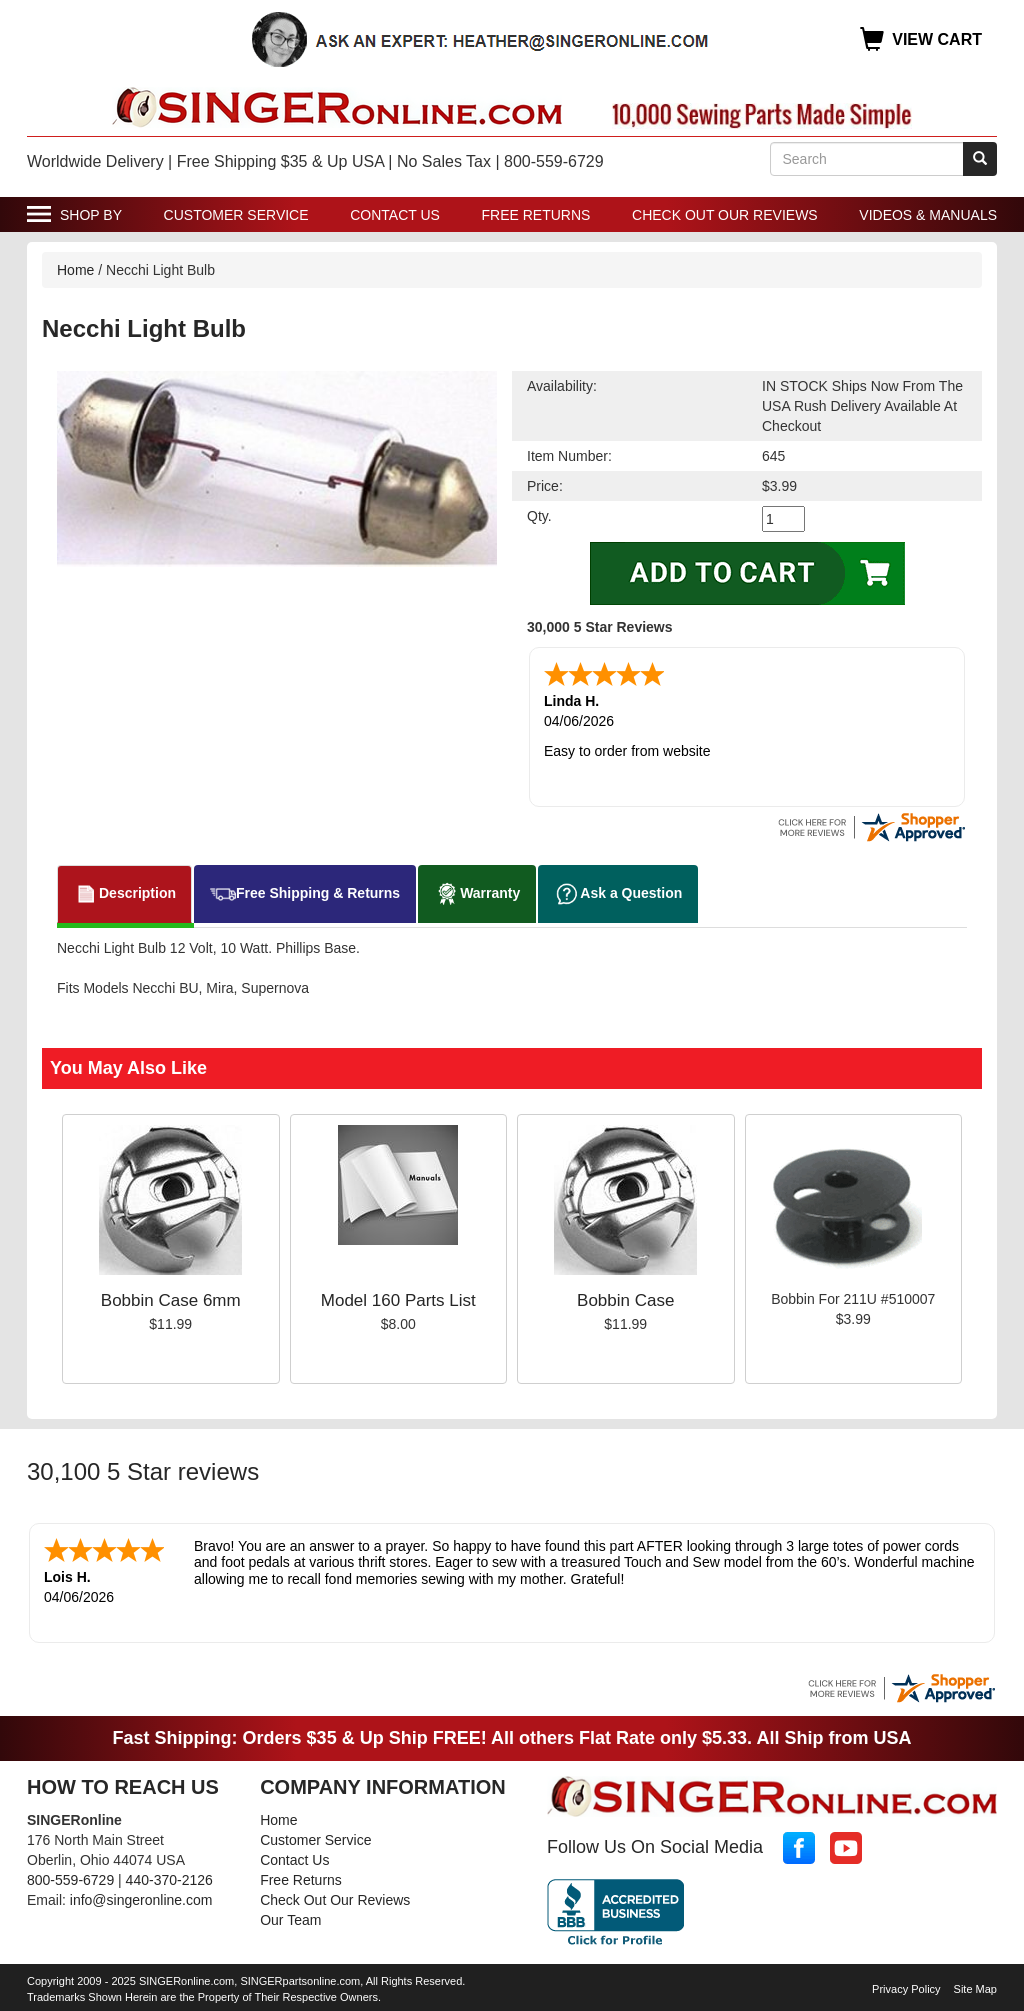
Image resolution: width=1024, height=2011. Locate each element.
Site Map (975, 1985)
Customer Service (236, 215)
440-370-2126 (169, 1876)
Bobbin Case (625, 1298)
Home (75, 270)
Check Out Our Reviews (725, 215)
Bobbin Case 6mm (171, 1298)
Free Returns (536, 215)
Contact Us (395, 215)
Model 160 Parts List (398, 1298)
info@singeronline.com (141, 1896)
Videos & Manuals (928, 215)
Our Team (290, 1916)
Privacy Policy (906, 1985)
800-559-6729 (70, 1876)
